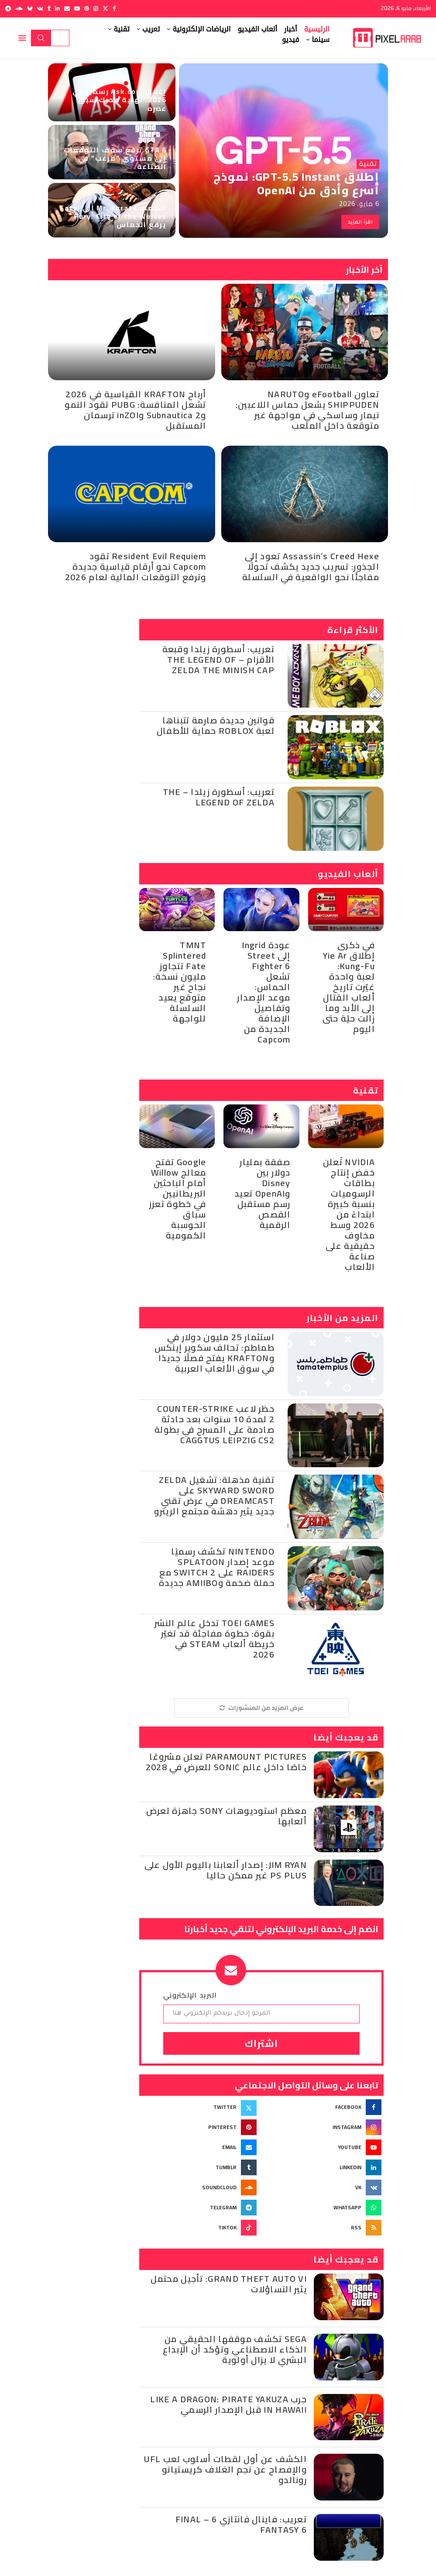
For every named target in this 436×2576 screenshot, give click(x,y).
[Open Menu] (22, 38)
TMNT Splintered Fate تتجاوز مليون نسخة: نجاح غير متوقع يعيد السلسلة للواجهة (179, 981)
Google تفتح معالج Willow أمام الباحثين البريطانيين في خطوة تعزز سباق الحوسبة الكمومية (177, 1198)
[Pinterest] (86, 8)
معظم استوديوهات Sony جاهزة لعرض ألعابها (226, 1815)
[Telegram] (8, 8)
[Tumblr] (49, 8)
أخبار (290, 29)
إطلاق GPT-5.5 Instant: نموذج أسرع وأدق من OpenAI (296, 183)
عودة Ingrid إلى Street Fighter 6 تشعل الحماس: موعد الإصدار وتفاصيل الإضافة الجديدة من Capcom (263, 992)
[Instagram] (95, 8)
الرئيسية (317, 29)
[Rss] (324, 2228)
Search (41, 38)
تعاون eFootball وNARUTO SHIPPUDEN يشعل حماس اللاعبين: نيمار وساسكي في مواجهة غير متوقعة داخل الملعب (307, 409)
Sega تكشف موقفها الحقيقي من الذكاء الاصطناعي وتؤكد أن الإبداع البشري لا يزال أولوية (235, 2349)
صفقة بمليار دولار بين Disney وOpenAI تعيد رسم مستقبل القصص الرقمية (262, 1193)
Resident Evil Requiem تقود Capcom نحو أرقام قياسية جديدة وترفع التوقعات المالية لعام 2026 (135, 566)
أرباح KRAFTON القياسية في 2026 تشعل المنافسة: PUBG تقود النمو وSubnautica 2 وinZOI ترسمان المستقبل (135, 409)
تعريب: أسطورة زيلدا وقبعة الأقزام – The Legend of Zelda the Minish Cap (218, 659)
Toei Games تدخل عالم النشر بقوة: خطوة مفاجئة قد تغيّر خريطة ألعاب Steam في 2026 (214, 1638)
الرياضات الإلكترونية (201, 29)
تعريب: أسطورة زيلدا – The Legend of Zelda (219, 797)
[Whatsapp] (324, 2207)
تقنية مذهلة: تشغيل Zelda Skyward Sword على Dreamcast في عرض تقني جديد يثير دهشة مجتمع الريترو (214, 1495)
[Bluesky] (30, 8)
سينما (321, 39)
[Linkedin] (57, 8)
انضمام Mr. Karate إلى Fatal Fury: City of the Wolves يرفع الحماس (113, 216)
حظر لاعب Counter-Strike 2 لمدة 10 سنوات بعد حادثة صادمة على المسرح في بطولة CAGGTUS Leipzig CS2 (214, 1424)
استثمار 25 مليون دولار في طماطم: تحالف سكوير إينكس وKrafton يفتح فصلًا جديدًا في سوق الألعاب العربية (214, 1352)
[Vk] (40, 8)
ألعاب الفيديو (257, 29)
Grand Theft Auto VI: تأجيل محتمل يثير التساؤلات (229, 2283)
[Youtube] (77, 8)
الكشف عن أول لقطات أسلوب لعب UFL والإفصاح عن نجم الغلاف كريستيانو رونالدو (225, 2469)
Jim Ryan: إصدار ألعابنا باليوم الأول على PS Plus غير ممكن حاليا (225, 1870)
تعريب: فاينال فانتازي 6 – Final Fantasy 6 (241, 2524)
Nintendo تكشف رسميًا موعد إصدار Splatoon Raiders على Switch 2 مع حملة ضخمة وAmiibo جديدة (217, 1567)
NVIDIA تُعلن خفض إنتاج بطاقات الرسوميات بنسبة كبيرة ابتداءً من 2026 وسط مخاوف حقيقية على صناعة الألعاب (349, 1214)
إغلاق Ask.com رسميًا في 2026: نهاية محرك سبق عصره (119, 99)
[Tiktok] (199, 2228)
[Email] (67, 8)
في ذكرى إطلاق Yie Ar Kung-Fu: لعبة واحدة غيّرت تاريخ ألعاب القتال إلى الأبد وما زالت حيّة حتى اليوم (349, 987)
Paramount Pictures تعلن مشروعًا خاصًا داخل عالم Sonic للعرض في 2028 (226, 1761)
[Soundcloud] (19, 8)
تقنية (121, 29)
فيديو (290, 39)
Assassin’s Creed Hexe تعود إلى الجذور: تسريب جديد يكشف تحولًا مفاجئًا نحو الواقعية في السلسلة (310, 566)
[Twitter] (105, 8)
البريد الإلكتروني (190, 1995)
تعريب (151, 29)
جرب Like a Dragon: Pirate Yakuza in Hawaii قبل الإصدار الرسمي (228, 2404)
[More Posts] (261, 1708)
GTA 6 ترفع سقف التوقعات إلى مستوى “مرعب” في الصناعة (115, 158)
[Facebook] (114, 8)
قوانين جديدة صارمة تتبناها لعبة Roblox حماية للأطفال (216, 725)
